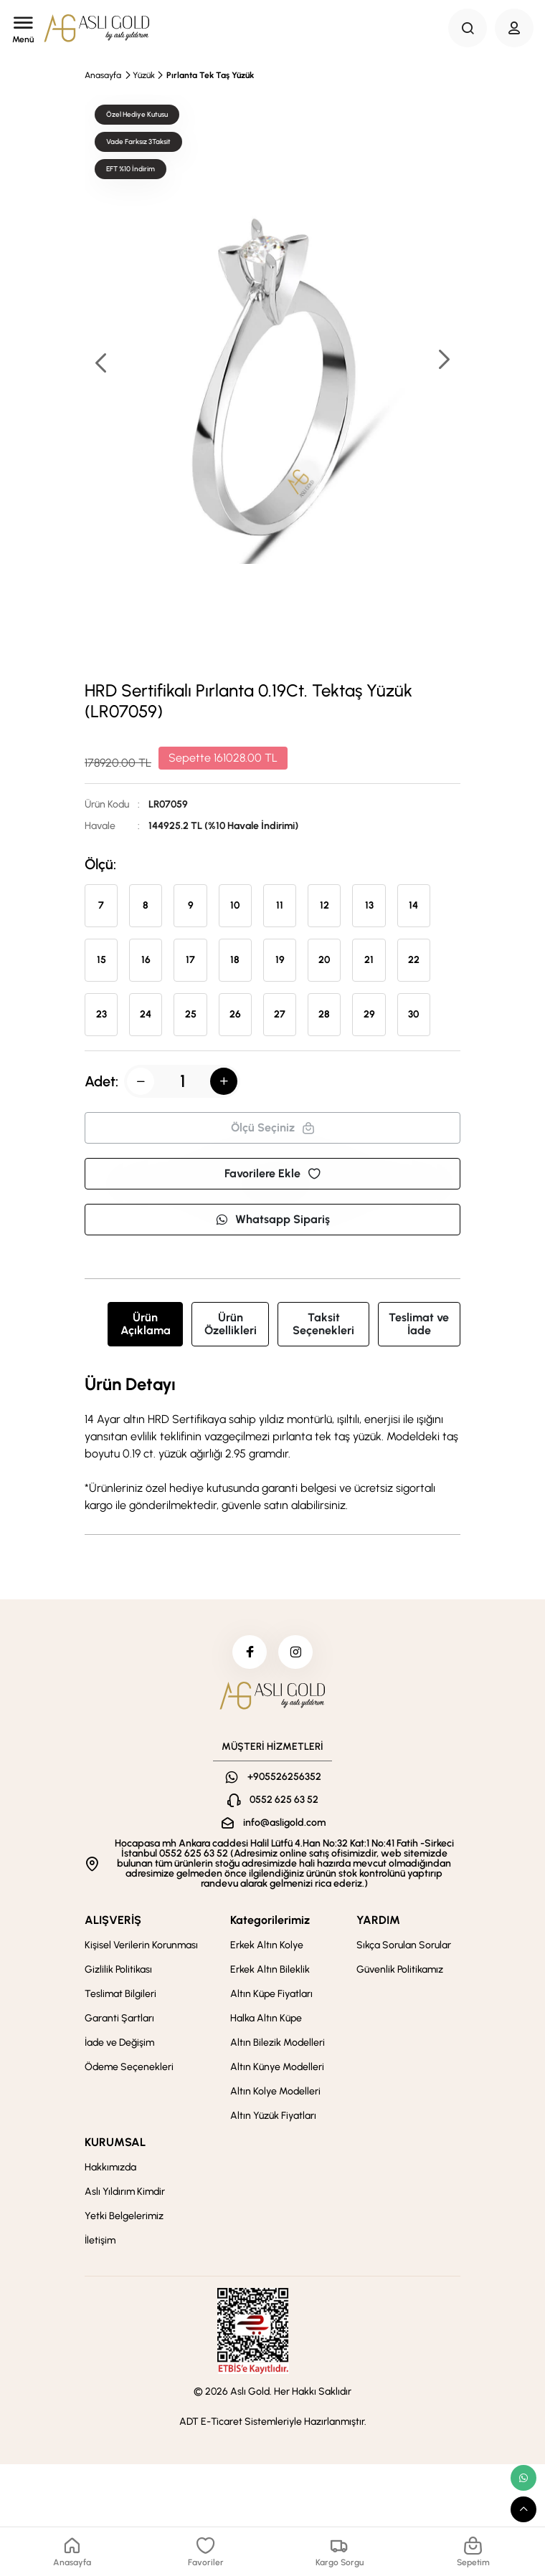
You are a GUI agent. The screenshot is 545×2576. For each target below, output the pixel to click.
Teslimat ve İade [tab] (419, 1324)
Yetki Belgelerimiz (124, 2218)
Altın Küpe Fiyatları (271, 1996)
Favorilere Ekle (272, 1173)
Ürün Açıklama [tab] (145, 1324)
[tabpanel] (272, 1444)
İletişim (100, 2242)
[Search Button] (467, 28)
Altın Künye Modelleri (277, 2069)
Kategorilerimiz (270, 1922)
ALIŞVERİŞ (113, 1922)
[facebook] (249, 1653)
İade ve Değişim (119, 2045)
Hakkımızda (110, 2169)
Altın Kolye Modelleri (275, 2093)
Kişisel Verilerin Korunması (141, 1947)
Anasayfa (103, 75)
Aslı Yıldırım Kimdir (125, 2194)
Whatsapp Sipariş (272, 1219)
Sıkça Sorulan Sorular (403, 1947)
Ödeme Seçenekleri (129, 2069)
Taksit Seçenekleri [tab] (323, 1324)
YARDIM (378, 1922)
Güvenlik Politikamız (399, 1971)
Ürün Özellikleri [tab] (230, 1324)
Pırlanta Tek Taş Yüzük (210, 75)
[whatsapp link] (523, 2478)
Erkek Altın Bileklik (270, 1971)
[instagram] (296, 1653)
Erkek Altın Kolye (266, 1947)
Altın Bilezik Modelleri (277, 2045)
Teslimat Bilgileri (120, 1996)
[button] (443, 360)
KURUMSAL (115, 2144)
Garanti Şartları (119, 2020)
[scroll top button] (523, 2509)
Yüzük (144, 75)
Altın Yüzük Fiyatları (273, 2118)
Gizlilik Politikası (118, 1971)
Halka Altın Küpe (266, 2020)
